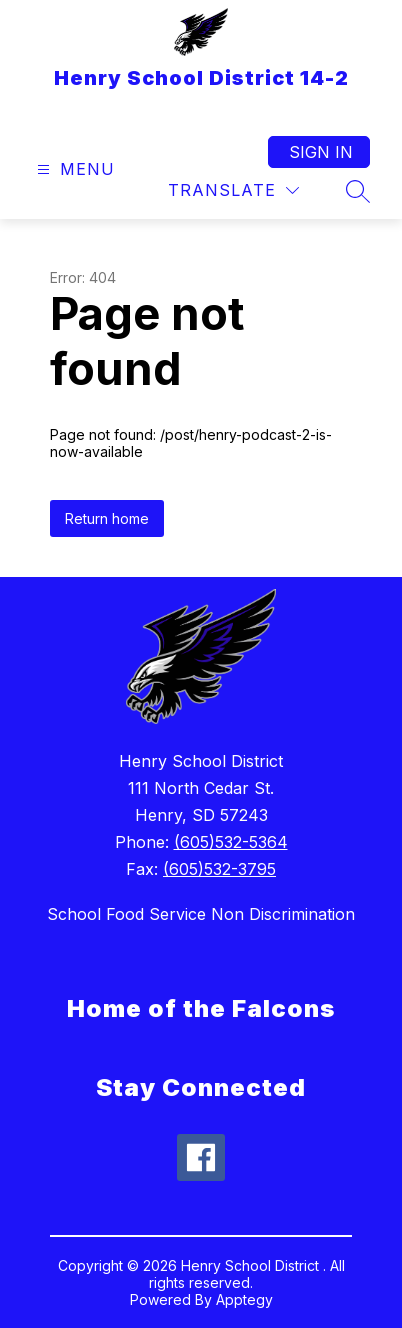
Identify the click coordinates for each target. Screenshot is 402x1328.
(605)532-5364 (231, 842)
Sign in (321, 152)
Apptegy (244, 1299)
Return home (107, 518)
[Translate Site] (233, 190)
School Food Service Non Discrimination (201, 914)
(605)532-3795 (219, 869)
